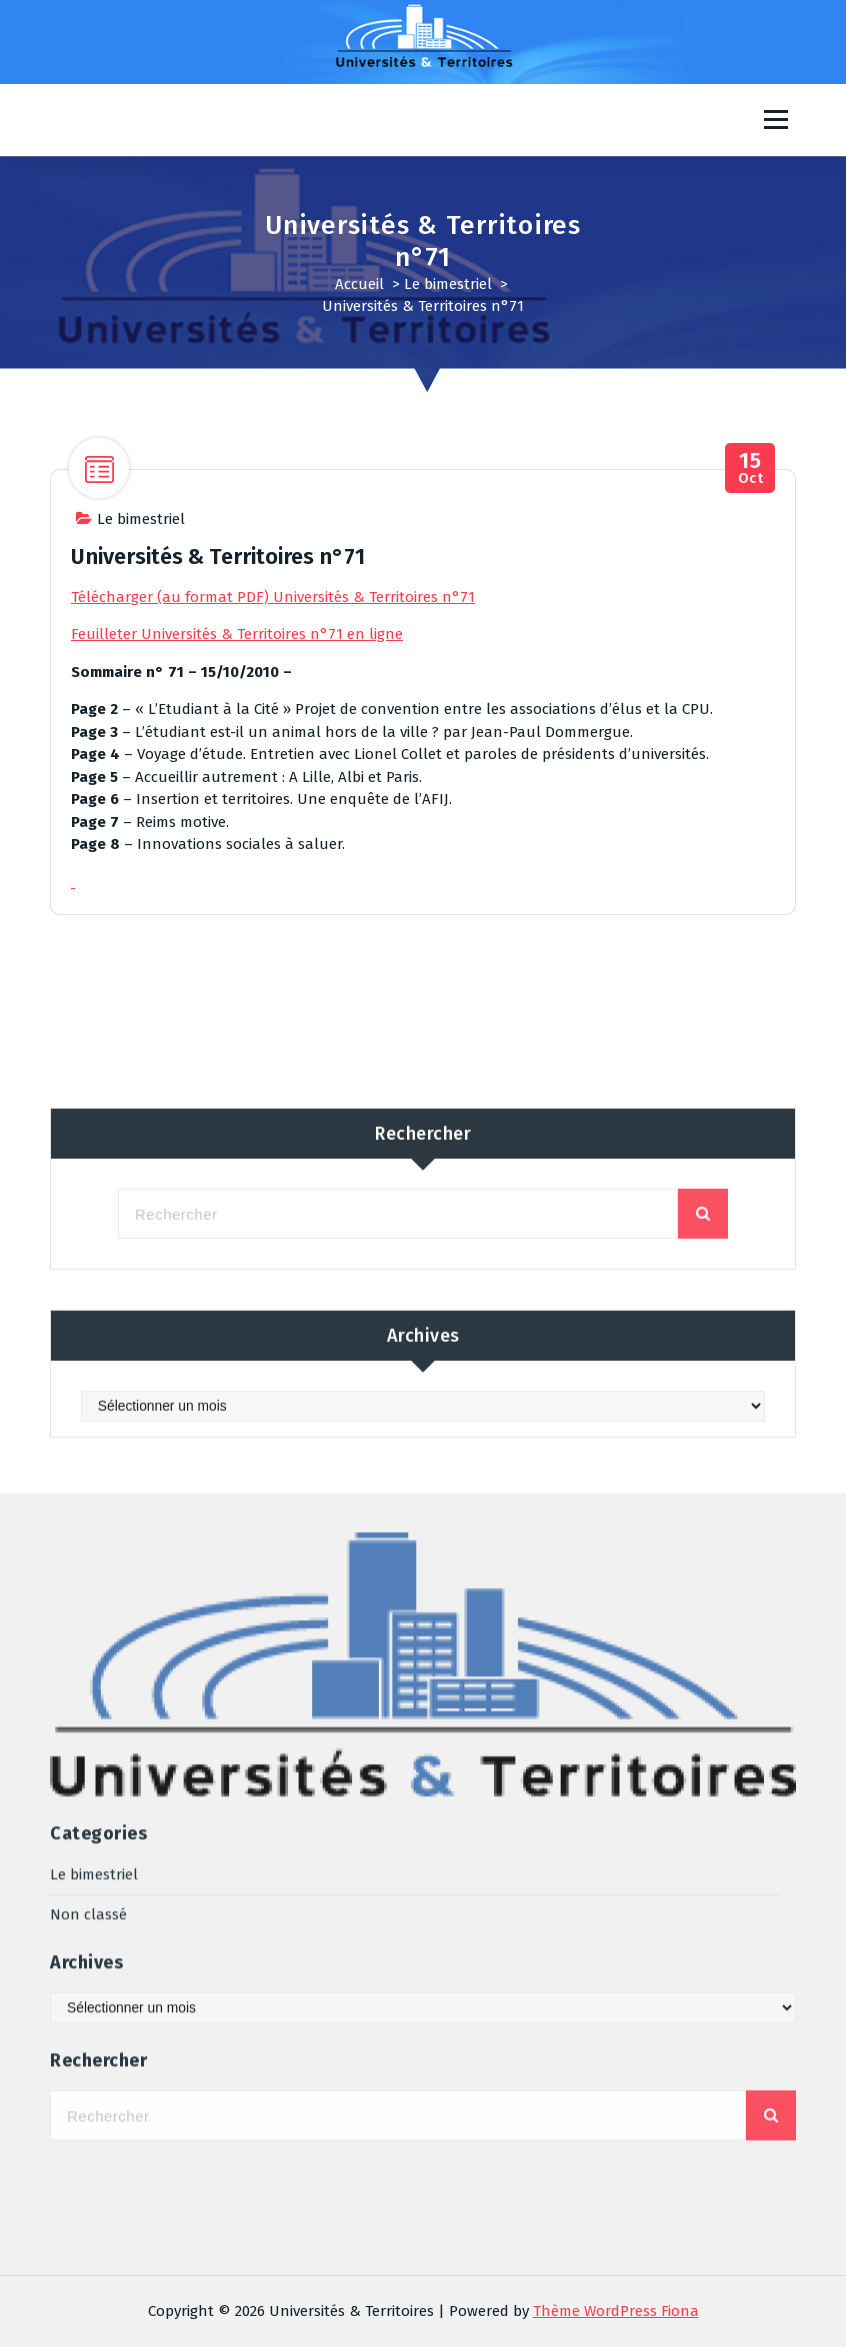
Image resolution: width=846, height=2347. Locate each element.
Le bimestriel (448, 284)
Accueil (359, 284)
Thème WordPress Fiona (616, 2311)
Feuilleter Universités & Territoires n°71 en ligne (237, 636)
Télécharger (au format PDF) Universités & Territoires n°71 (273, 599)
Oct (750, 470)
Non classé (88, 1606)
